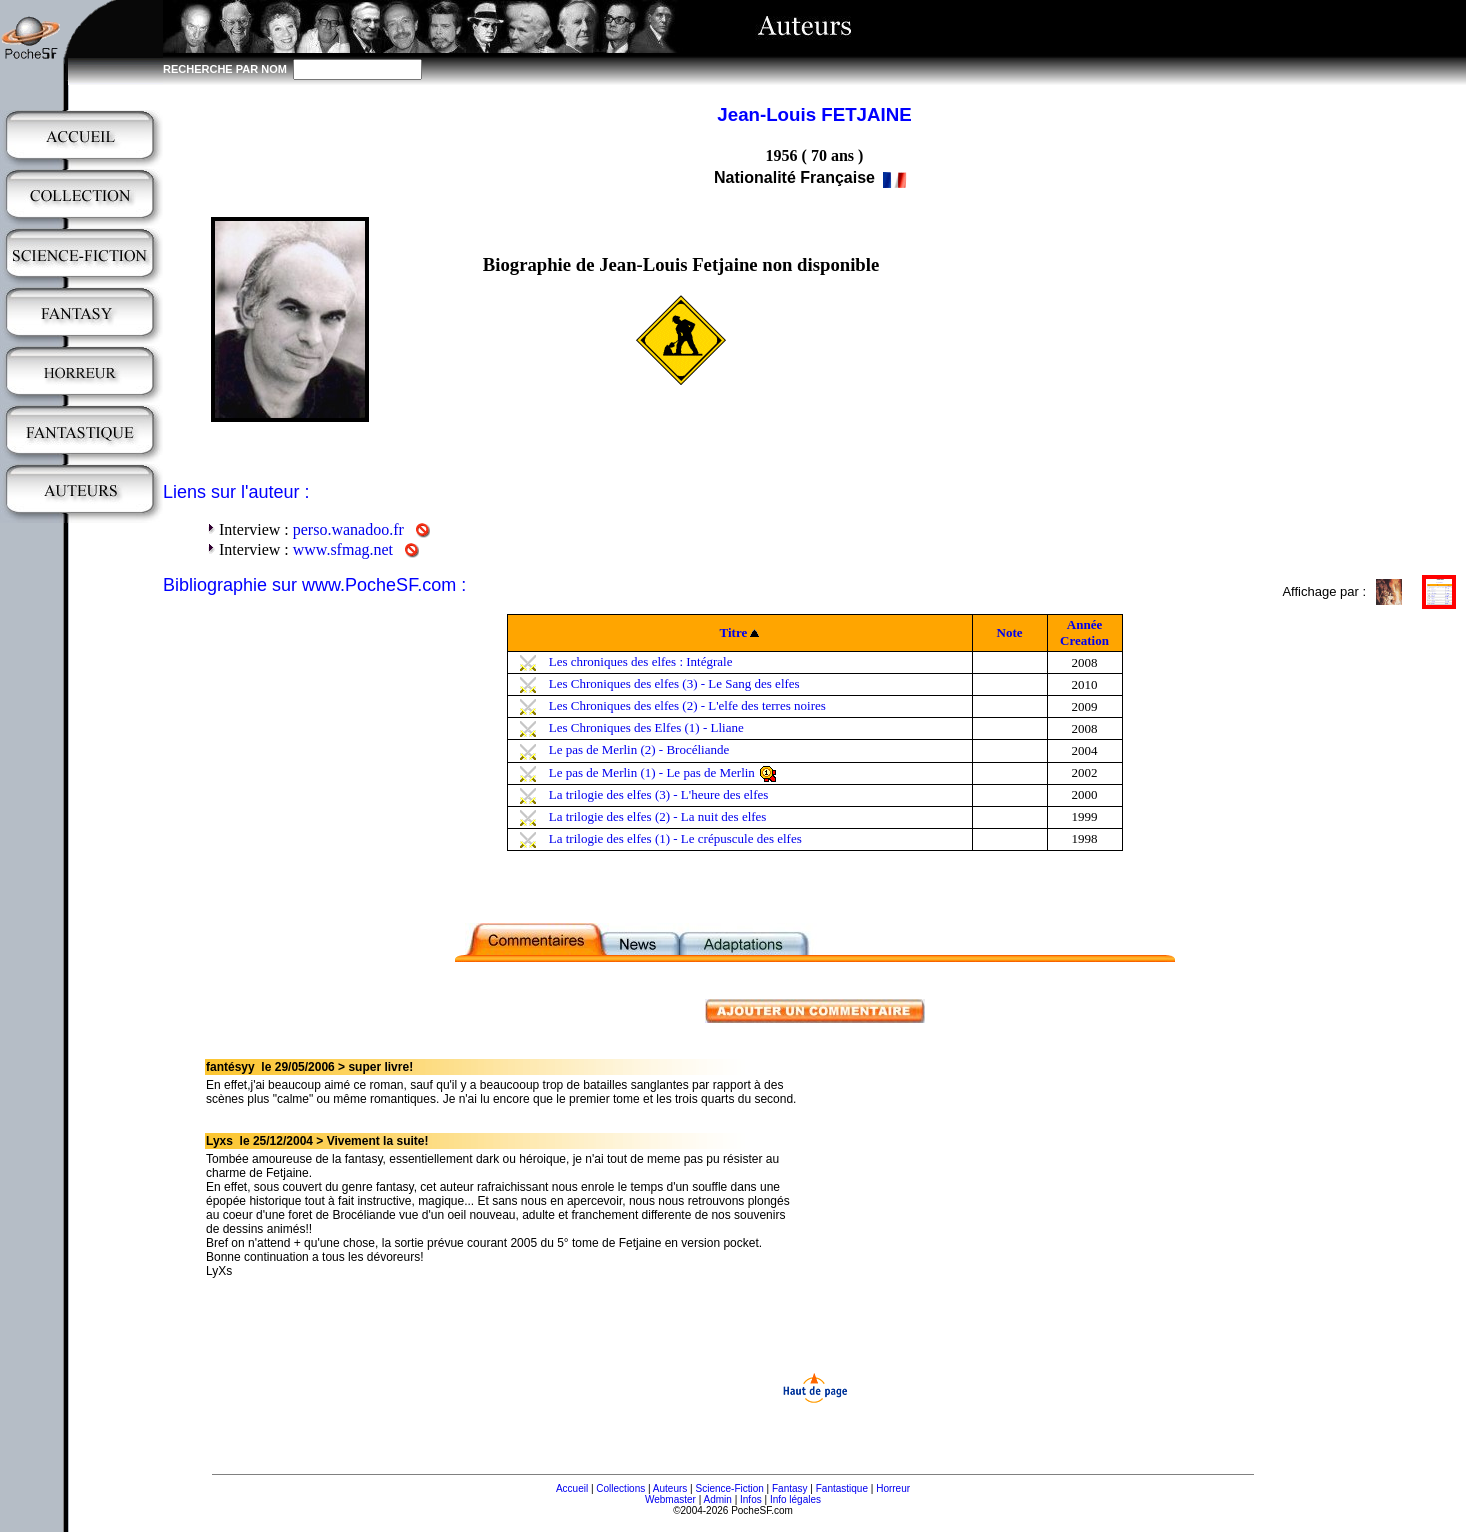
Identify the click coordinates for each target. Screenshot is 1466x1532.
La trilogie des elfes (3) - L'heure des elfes (659, 794)
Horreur (893, 1488)
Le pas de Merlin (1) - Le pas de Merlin (652, 772)
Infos (751, 1499)
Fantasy (790, 1488)
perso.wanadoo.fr (348, 529)
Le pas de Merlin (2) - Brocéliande (639, 749)
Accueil (572, 1488)
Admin (718, 1499)
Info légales (795, 1499)
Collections (620, 1488)
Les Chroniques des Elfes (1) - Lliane (646, 727)
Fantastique (842, 1488)
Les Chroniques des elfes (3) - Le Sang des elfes (674, 683)
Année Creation (1084, 632)
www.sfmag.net (343, 549)
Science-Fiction (729, 1488)
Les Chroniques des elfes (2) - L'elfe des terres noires (687, 705)
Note (1010, 632)
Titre (734, 632)
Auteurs (670, 1488)
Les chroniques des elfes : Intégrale (641, 661)
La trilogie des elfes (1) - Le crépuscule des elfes (675, 838)
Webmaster (670, 1499)
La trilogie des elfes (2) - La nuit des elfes (658, 816)
